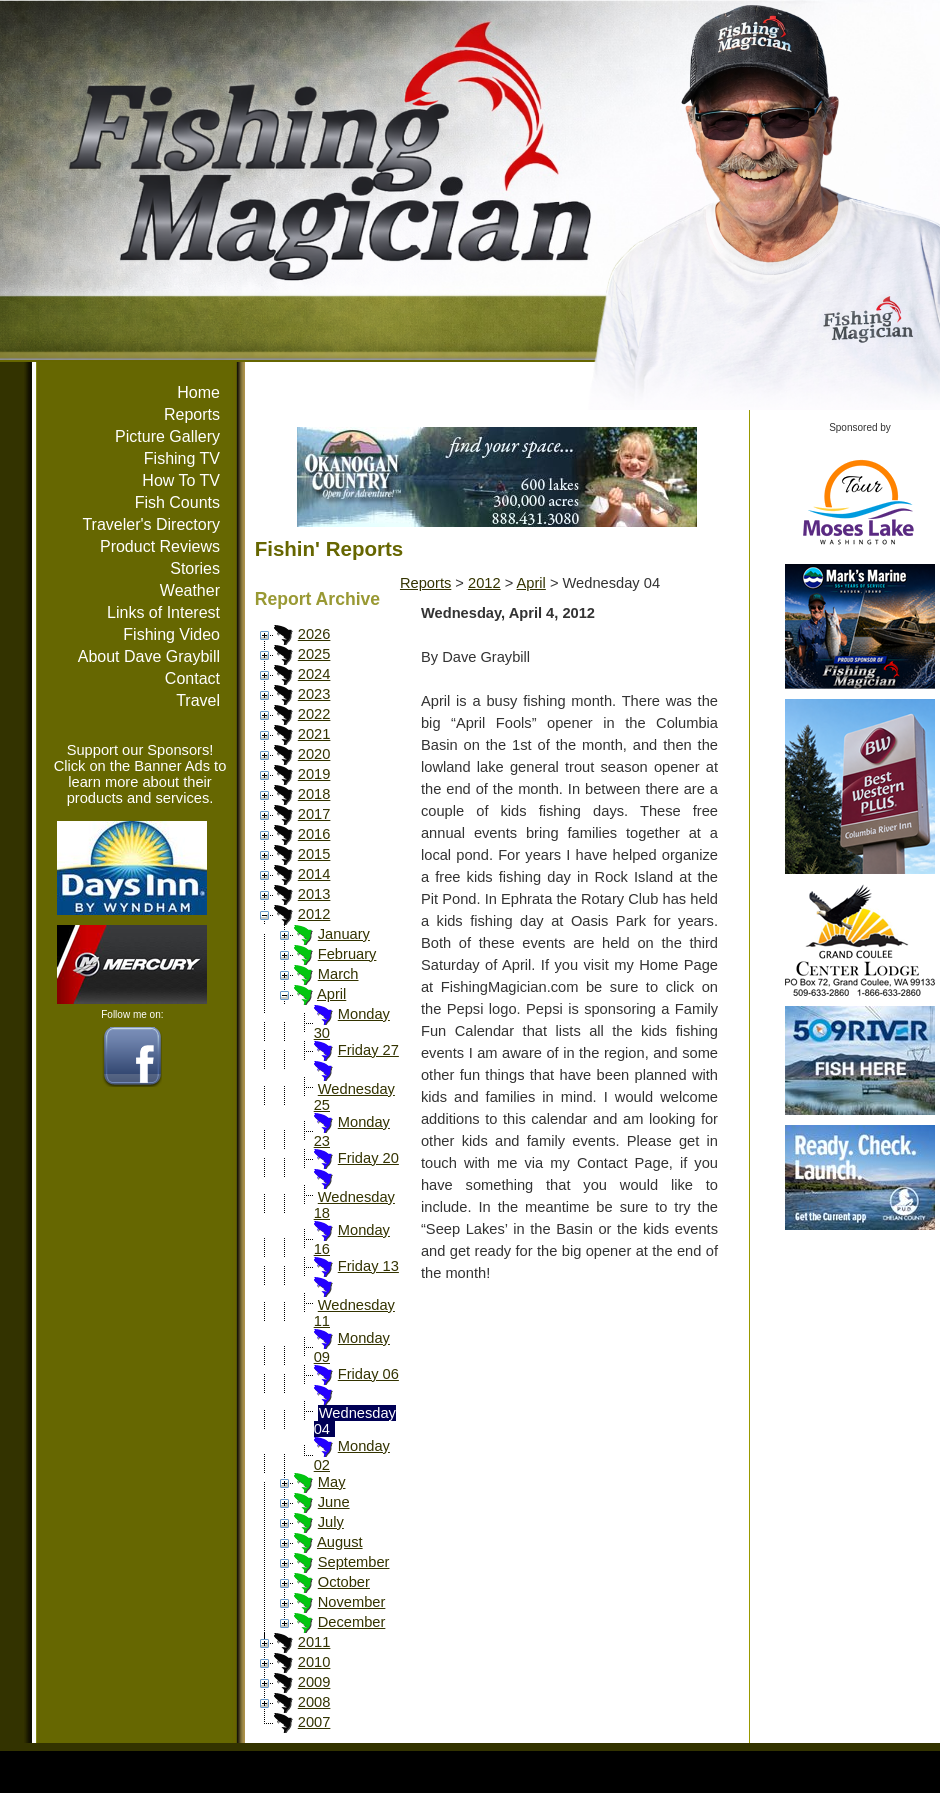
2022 (314, 714)
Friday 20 (368, 1158)
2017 (314, 814)
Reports (192, 414)
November (352, 1602)
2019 (314, 774)
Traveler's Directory (151, 524)
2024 (314, 674)
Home (198, 392)
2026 (314, 634)
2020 (314, 754)
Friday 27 (368, 1050)
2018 (314, 794)
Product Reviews (160, 546)
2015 (314, 854)
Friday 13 (368, 1266)
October (344, 1582)
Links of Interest (163, 612)
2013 (314, 894)
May (332, 1482)
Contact (192, 678)
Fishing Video (171, 634)
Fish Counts (177, 502)
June (334, 1502)
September (354, 1562)
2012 (314, 914)
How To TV (181, 480)
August (340, 1542)
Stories (195, 568)
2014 (314, 874)
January (344, 934)
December (352, 1622)
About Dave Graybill (149, 656)
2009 (314, 1682)
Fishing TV (182, 458)
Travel (198, 700)
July (331, 1522)
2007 (314, 1722)
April (331, 994)
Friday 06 (368, 1374)
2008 (314, 1702)
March (338, 974)
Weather (190, 590)
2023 (314, 694)
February (347, 954)
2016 (314, 834)
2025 (314, 654)
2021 (314, 734)
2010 (314, 1662)
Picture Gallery (167, 436)
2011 (314, 1642)
